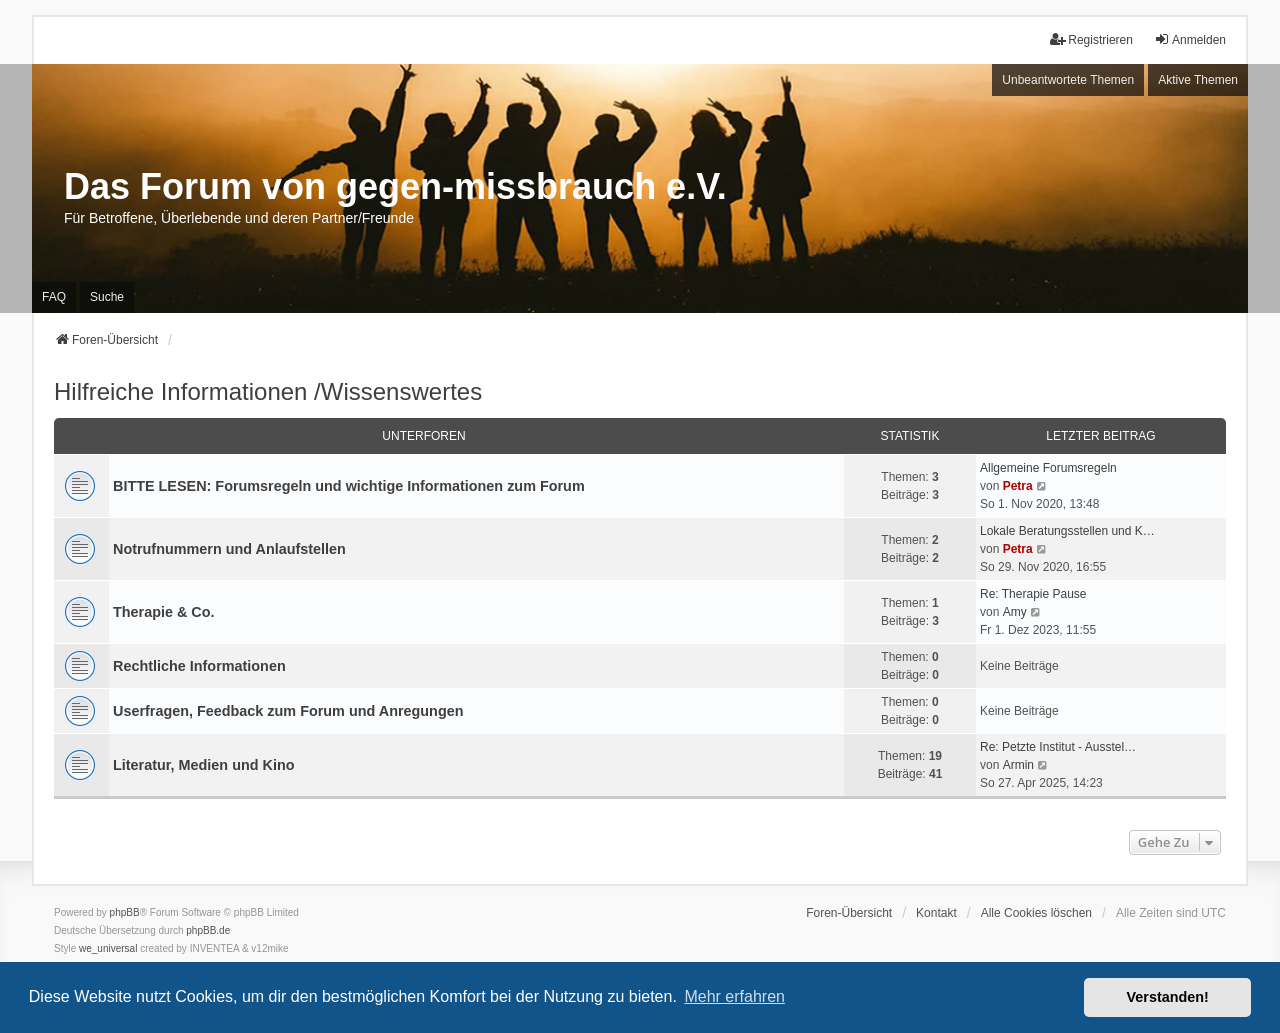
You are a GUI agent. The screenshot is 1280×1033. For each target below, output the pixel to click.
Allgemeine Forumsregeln (1048, 468)
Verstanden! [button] (1168, 997)
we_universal (108, 948)
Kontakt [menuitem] (936, 913)
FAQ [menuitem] (54, 297)
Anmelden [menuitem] (1190, 39)
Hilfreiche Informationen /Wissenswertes (268, 391)
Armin (1018, 765)
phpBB (125, 912)
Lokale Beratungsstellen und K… (1067, 531)
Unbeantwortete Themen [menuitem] (1068, 80)
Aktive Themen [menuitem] (1198, 80)
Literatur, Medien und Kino (204, 765)
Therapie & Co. (164, 612)
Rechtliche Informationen (199, 666)
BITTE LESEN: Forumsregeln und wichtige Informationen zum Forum (349, 486)
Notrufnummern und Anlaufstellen (229, 549)
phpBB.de (208, 930)
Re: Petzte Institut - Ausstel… (1058, 747)
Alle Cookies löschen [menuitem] (1036, 913)
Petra (1018, 486)
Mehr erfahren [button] (734, 996)
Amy (1015, 612)
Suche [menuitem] (107, 297)
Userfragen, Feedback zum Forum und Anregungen (288, 711)
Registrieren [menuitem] (1091, 39)
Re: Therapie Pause (1033, 594)
